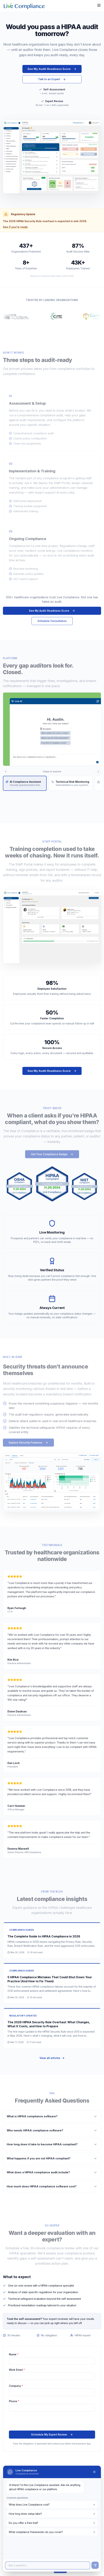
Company (16, 2385)
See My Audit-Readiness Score (52, 69)
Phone (14, 2401)
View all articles (52, 2057)
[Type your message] (47, 2565)
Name (14, 2354)
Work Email (17, 2369)
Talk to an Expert (52, 79)
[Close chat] (94, 2472)
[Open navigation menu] (99, 5)
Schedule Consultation (52, 620)
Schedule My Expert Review (52, 2434)
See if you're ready (15, 227)
